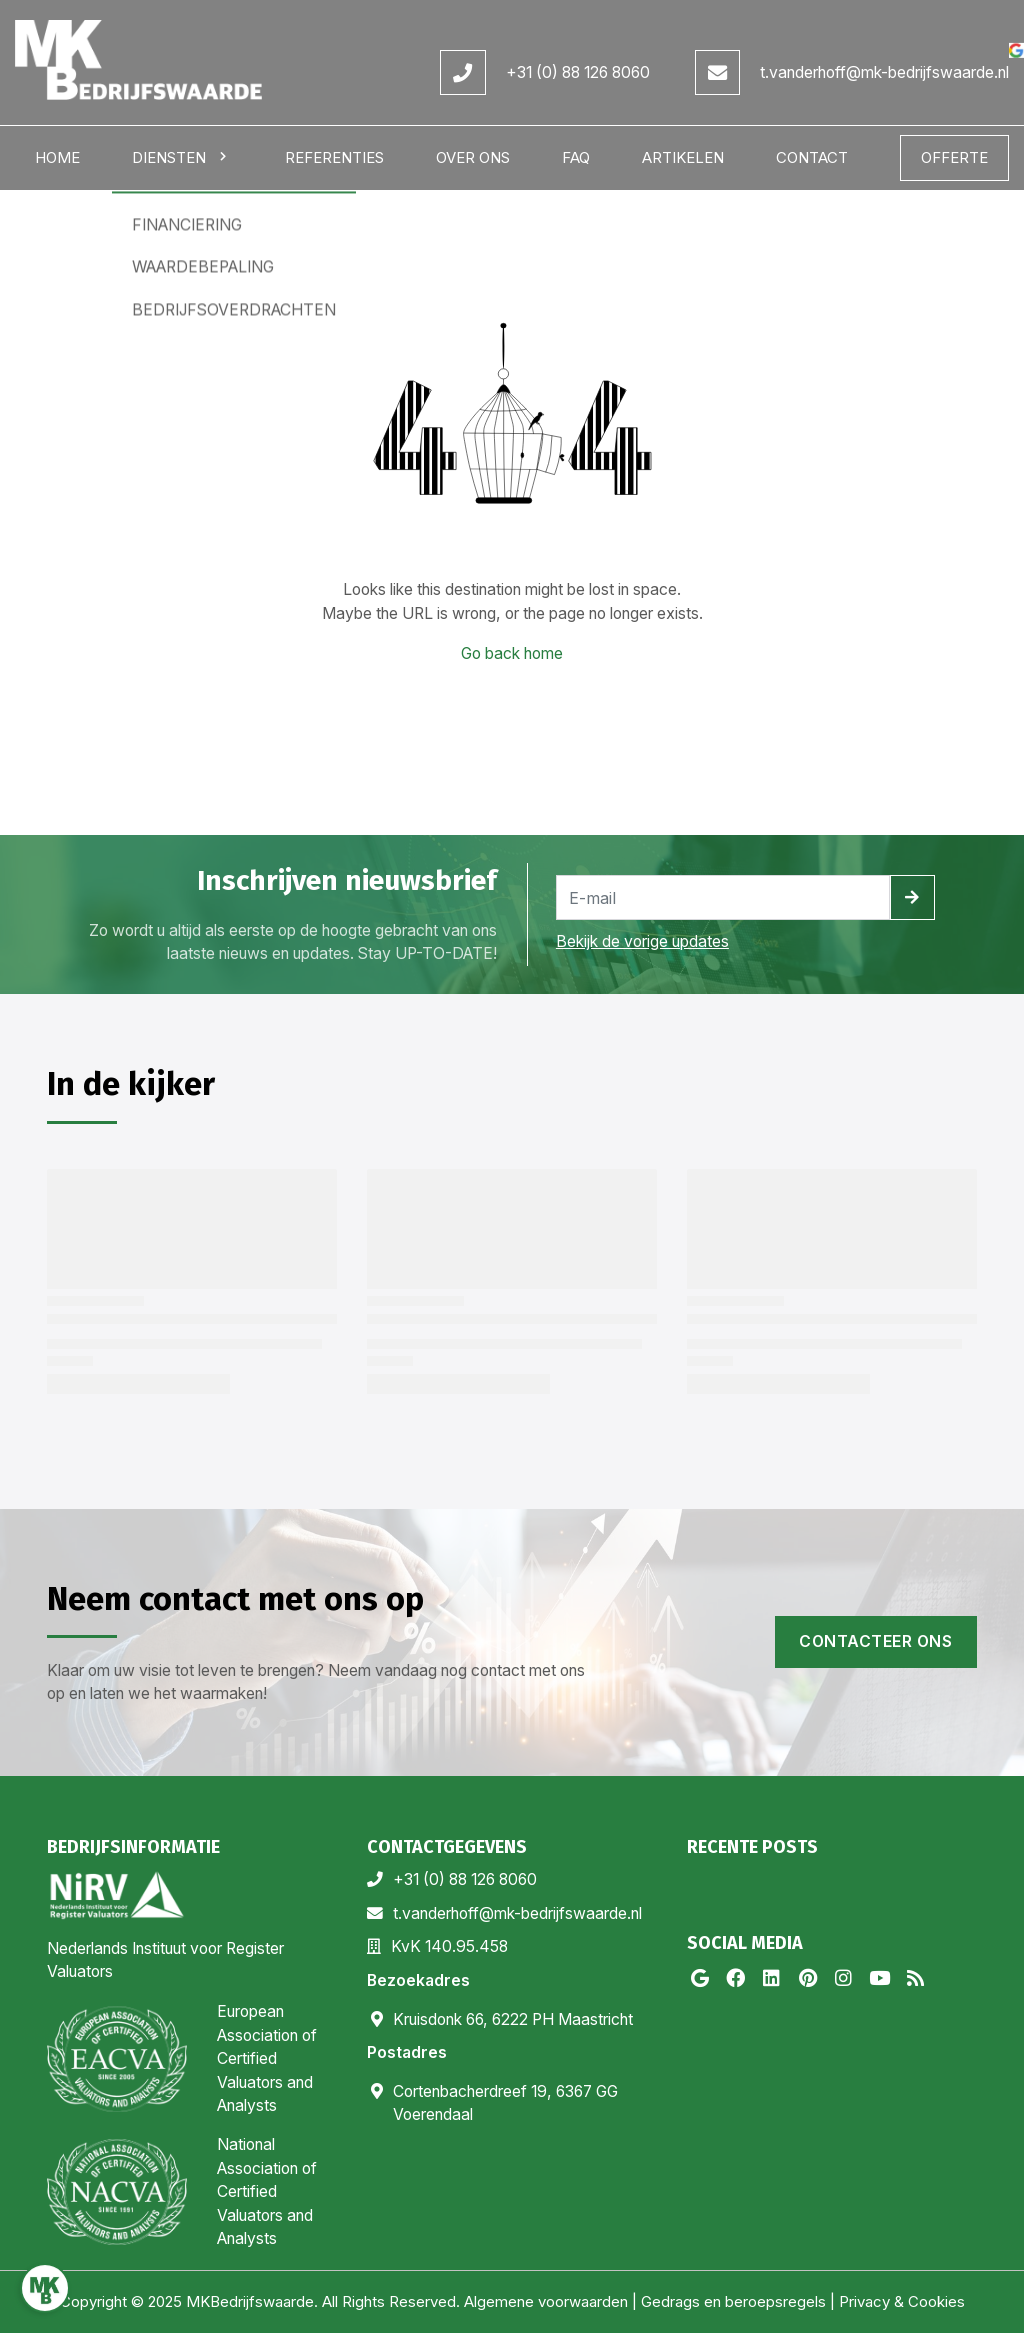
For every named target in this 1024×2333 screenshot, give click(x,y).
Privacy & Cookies (902, 2301)
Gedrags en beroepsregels (733, 2301)
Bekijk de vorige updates (642, 941)
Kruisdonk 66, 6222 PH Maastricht (513, 2019)
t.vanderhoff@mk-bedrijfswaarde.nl (884, 72)
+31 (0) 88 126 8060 (578, 72)
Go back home (512, 653)
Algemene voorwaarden (546, 2301)
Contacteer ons (875, 1641)
